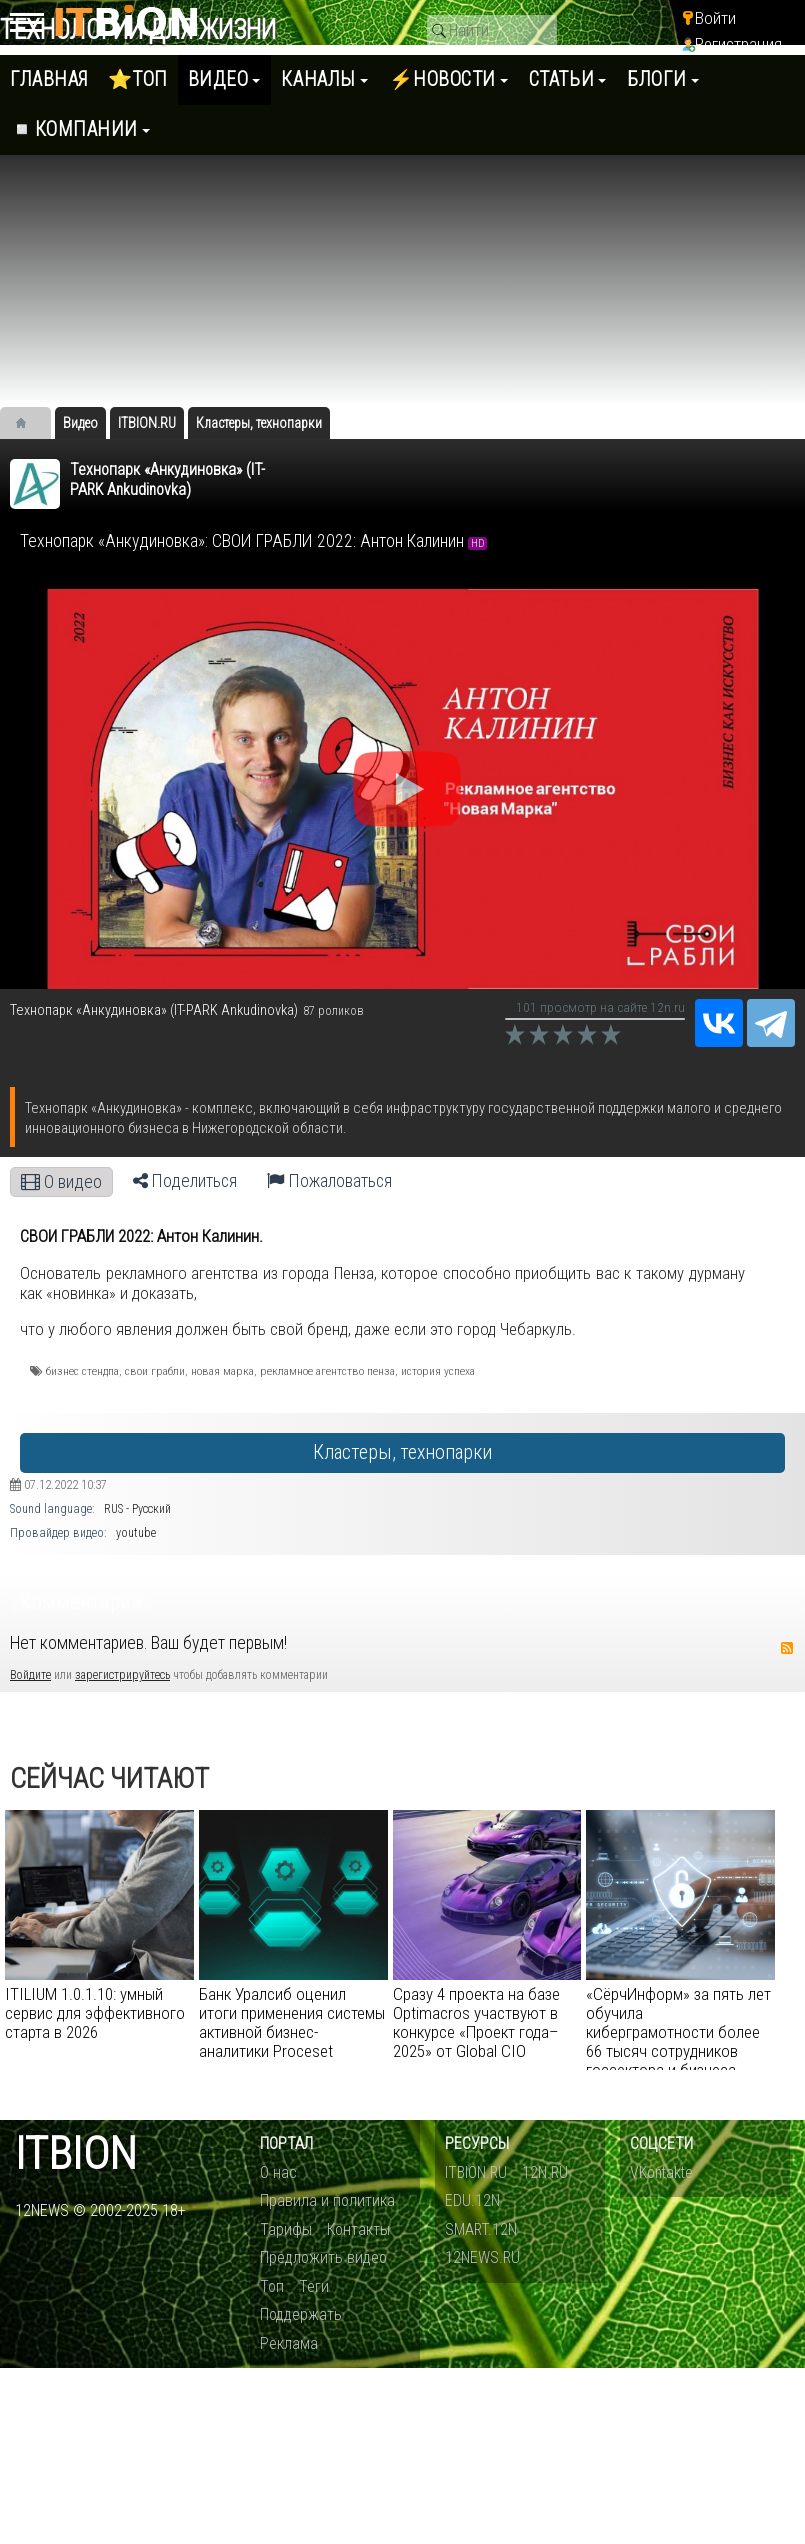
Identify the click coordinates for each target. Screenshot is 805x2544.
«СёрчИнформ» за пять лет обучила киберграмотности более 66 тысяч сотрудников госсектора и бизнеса (678, 2032)
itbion (76, 2154)
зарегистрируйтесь (122, 1675)
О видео (61, 1182)
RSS (787, 1648)
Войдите (30, 1675)
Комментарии (81, 1602)
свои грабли (155, 1371)
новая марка (222, 1371)
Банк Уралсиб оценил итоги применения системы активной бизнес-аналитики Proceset (292, 2022)
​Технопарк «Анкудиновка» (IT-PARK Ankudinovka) (167, 479)
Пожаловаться (329, 1181)
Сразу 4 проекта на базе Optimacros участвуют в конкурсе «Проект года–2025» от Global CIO (476, 2022)
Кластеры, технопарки (402, 1452)
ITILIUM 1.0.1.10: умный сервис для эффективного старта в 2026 (95, 2013)
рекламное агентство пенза (327, 1371)
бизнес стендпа (82, 1371)
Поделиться (185, 1181)
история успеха (438, 1371)
